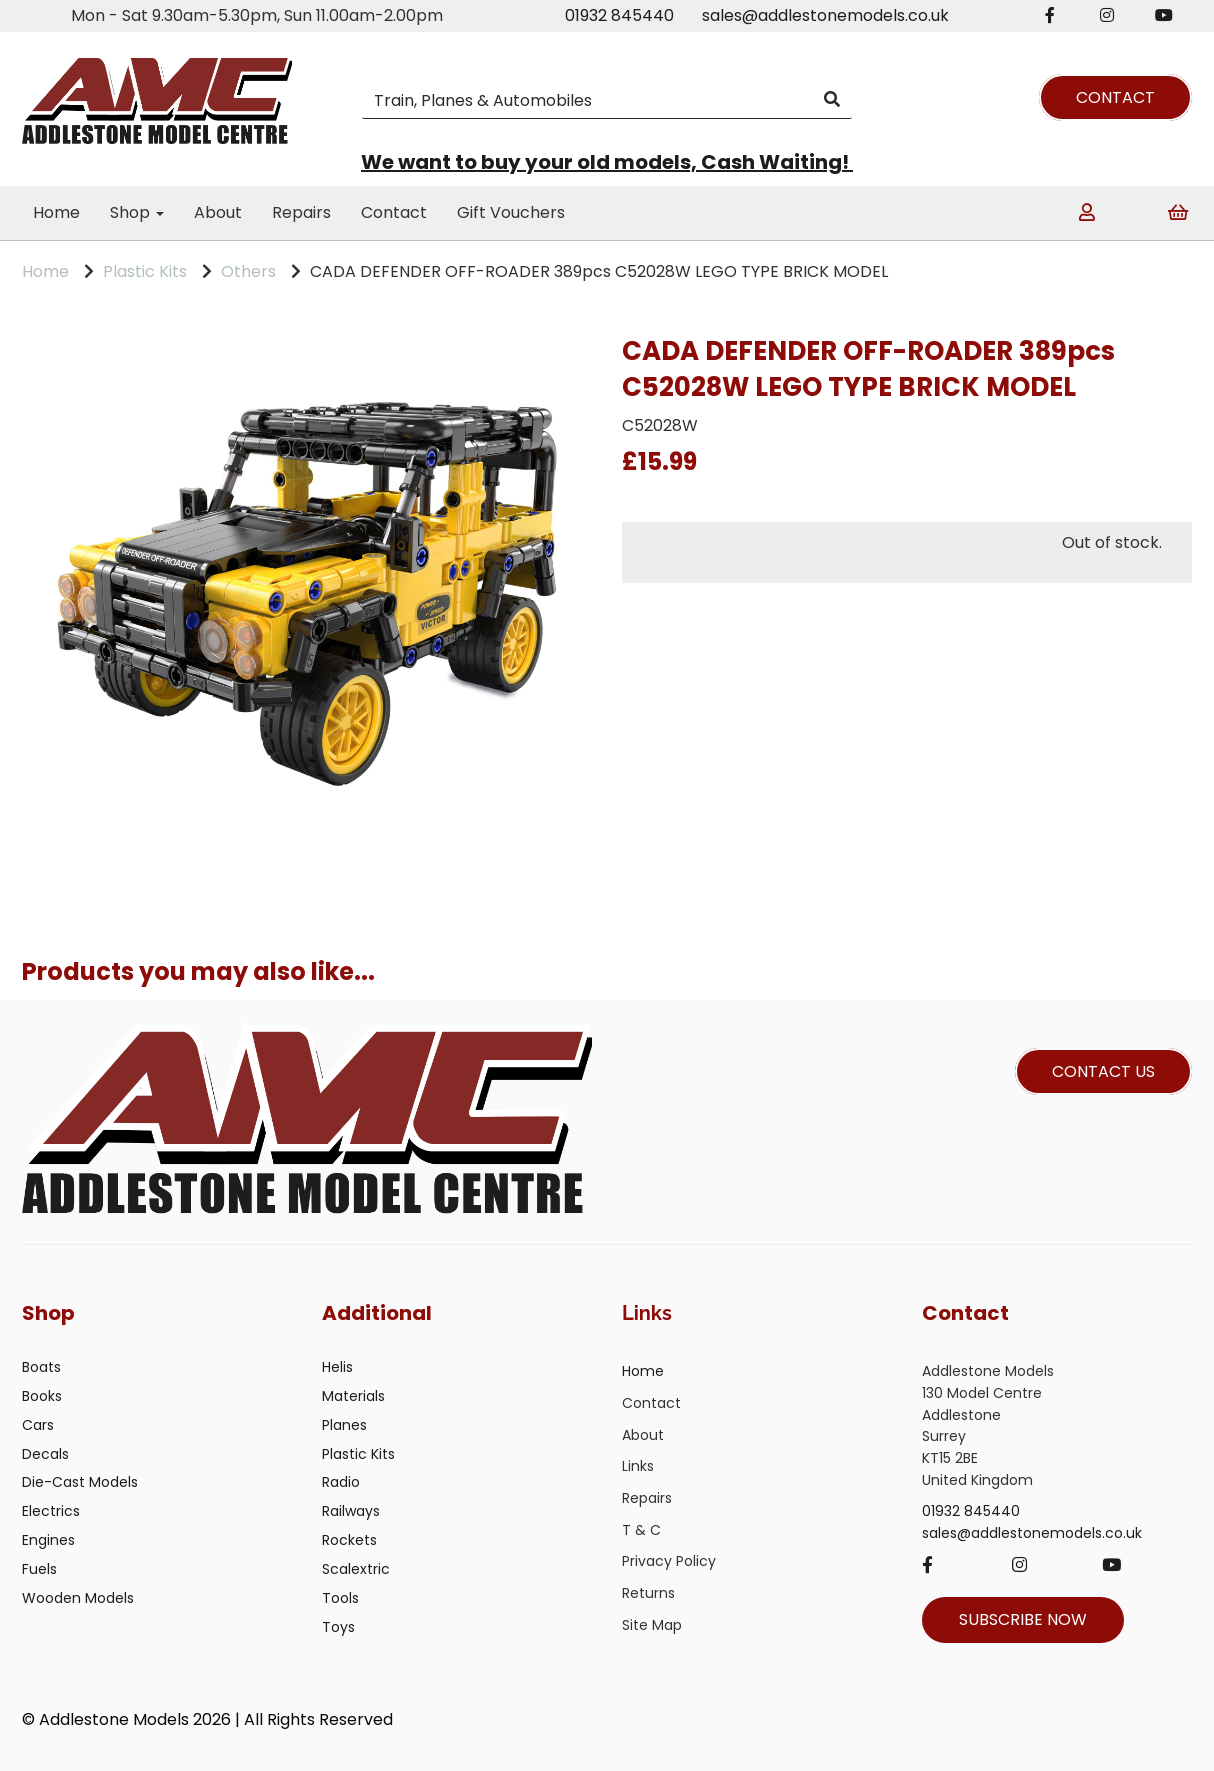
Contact (394, 212)
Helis (337, 1367)
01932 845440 (619, 15)
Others (248, 271)
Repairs (301, 212)
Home (56, 212)
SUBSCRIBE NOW (1023, 1619)
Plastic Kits (145, 271)
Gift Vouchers (511, 212)
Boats (41, 1367)
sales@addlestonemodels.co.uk (825, 15)
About (218, 212)
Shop (137, 212)
